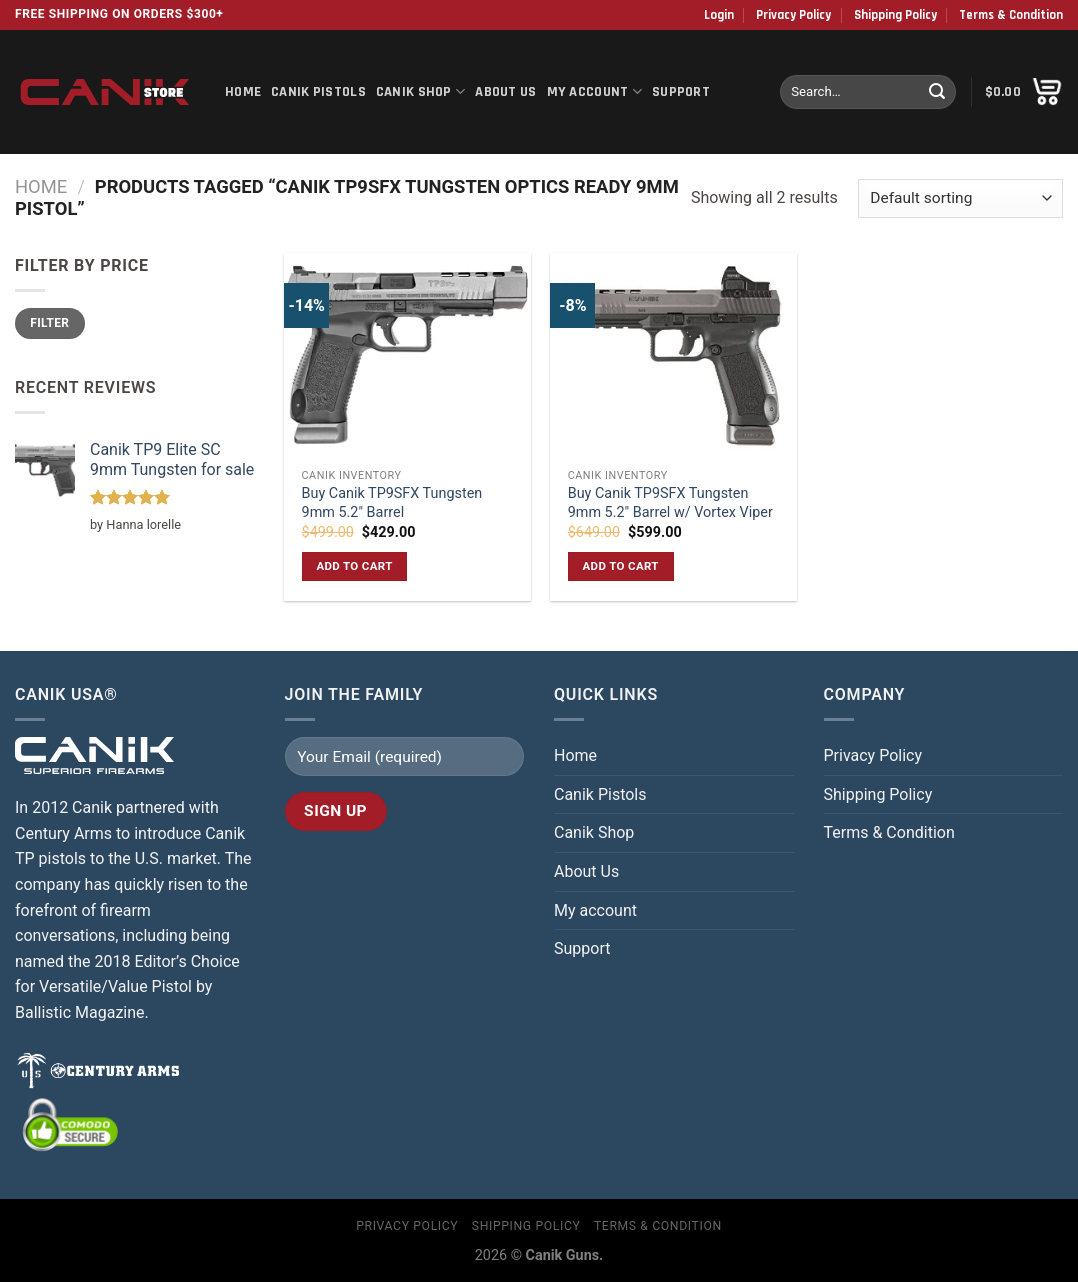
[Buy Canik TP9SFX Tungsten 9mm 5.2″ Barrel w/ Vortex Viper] (673, 355)
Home (243, 92)
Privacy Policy (793, 15)
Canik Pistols (318, 92)
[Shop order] (960, 198)
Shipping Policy (895, 15)
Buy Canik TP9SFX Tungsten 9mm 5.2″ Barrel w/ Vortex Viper (670, 503)
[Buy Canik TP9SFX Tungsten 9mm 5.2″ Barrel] (407, 355)
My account (594, 91)
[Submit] (937, 92)
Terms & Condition (1011, 15)
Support (681, 92)
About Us (505, 92)
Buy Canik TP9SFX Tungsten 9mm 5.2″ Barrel (392, 503)
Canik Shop (420, 91)
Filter (49, 323)
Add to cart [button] (354, 566)
